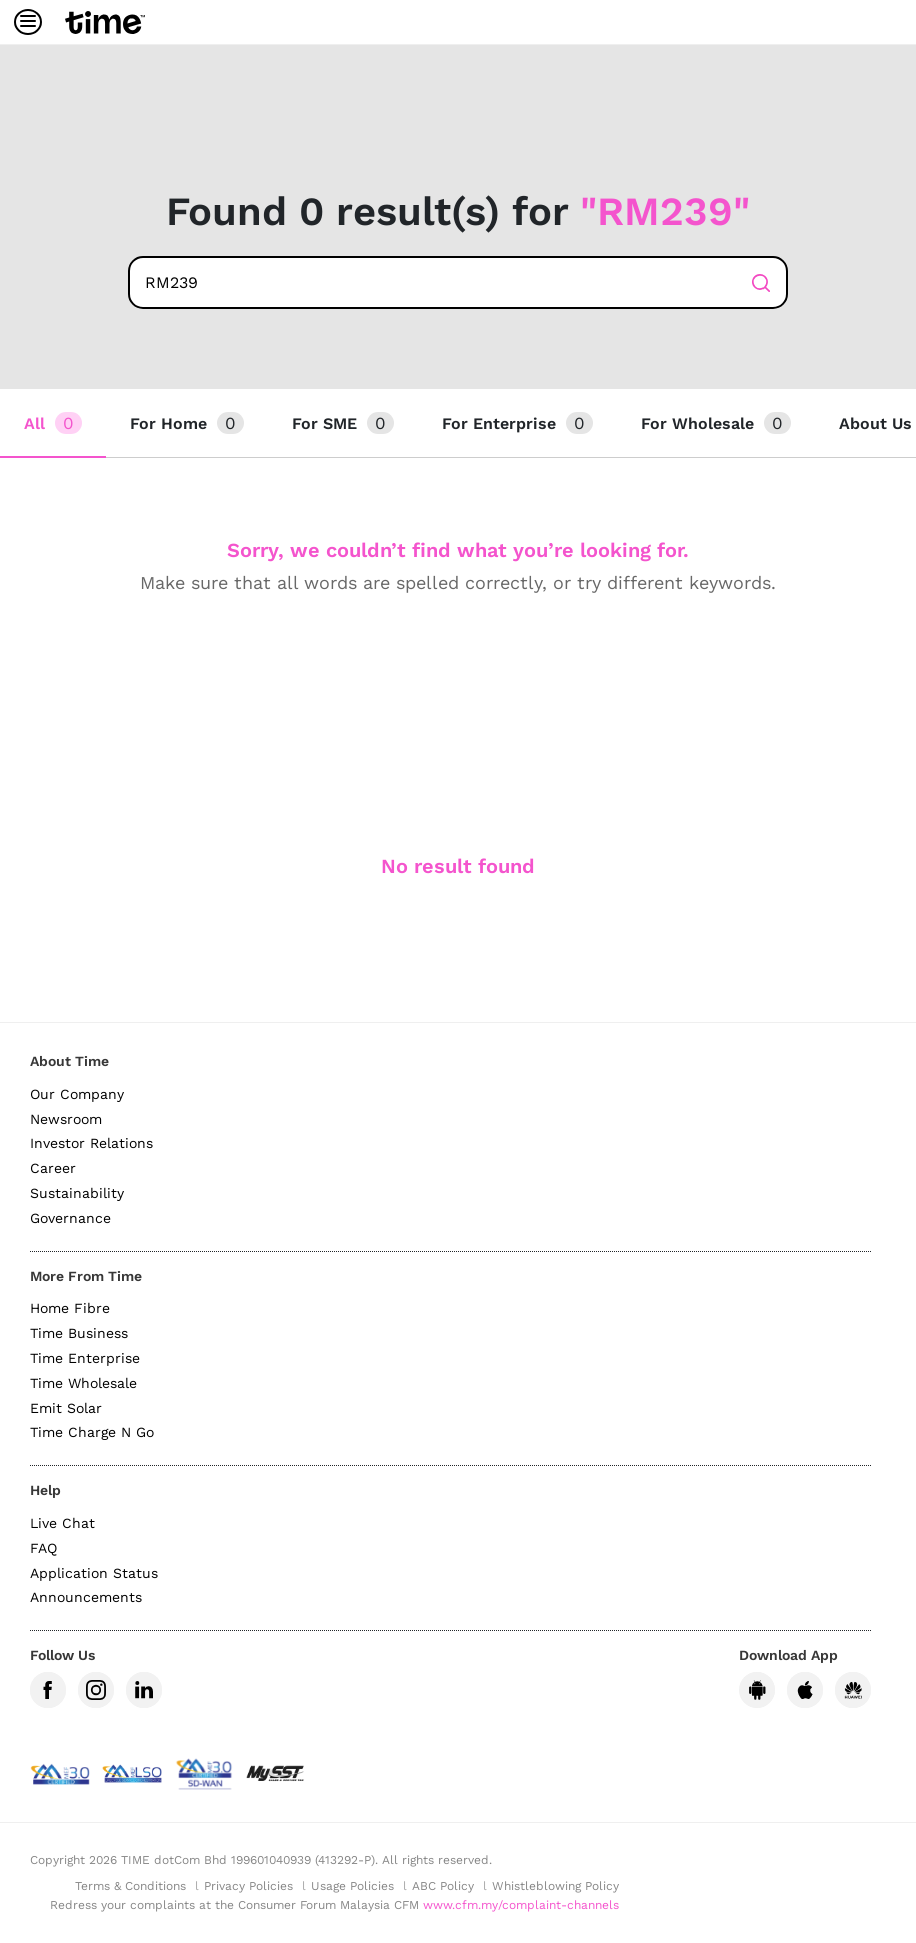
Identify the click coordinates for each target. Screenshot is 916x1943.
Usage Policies (352, 1886)
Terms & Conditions (130, 1886)
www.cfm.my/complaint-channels (521, 1905)
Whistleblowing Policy (555, 1886)
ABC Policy (443, 1886)
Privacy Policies (248, 1886)
